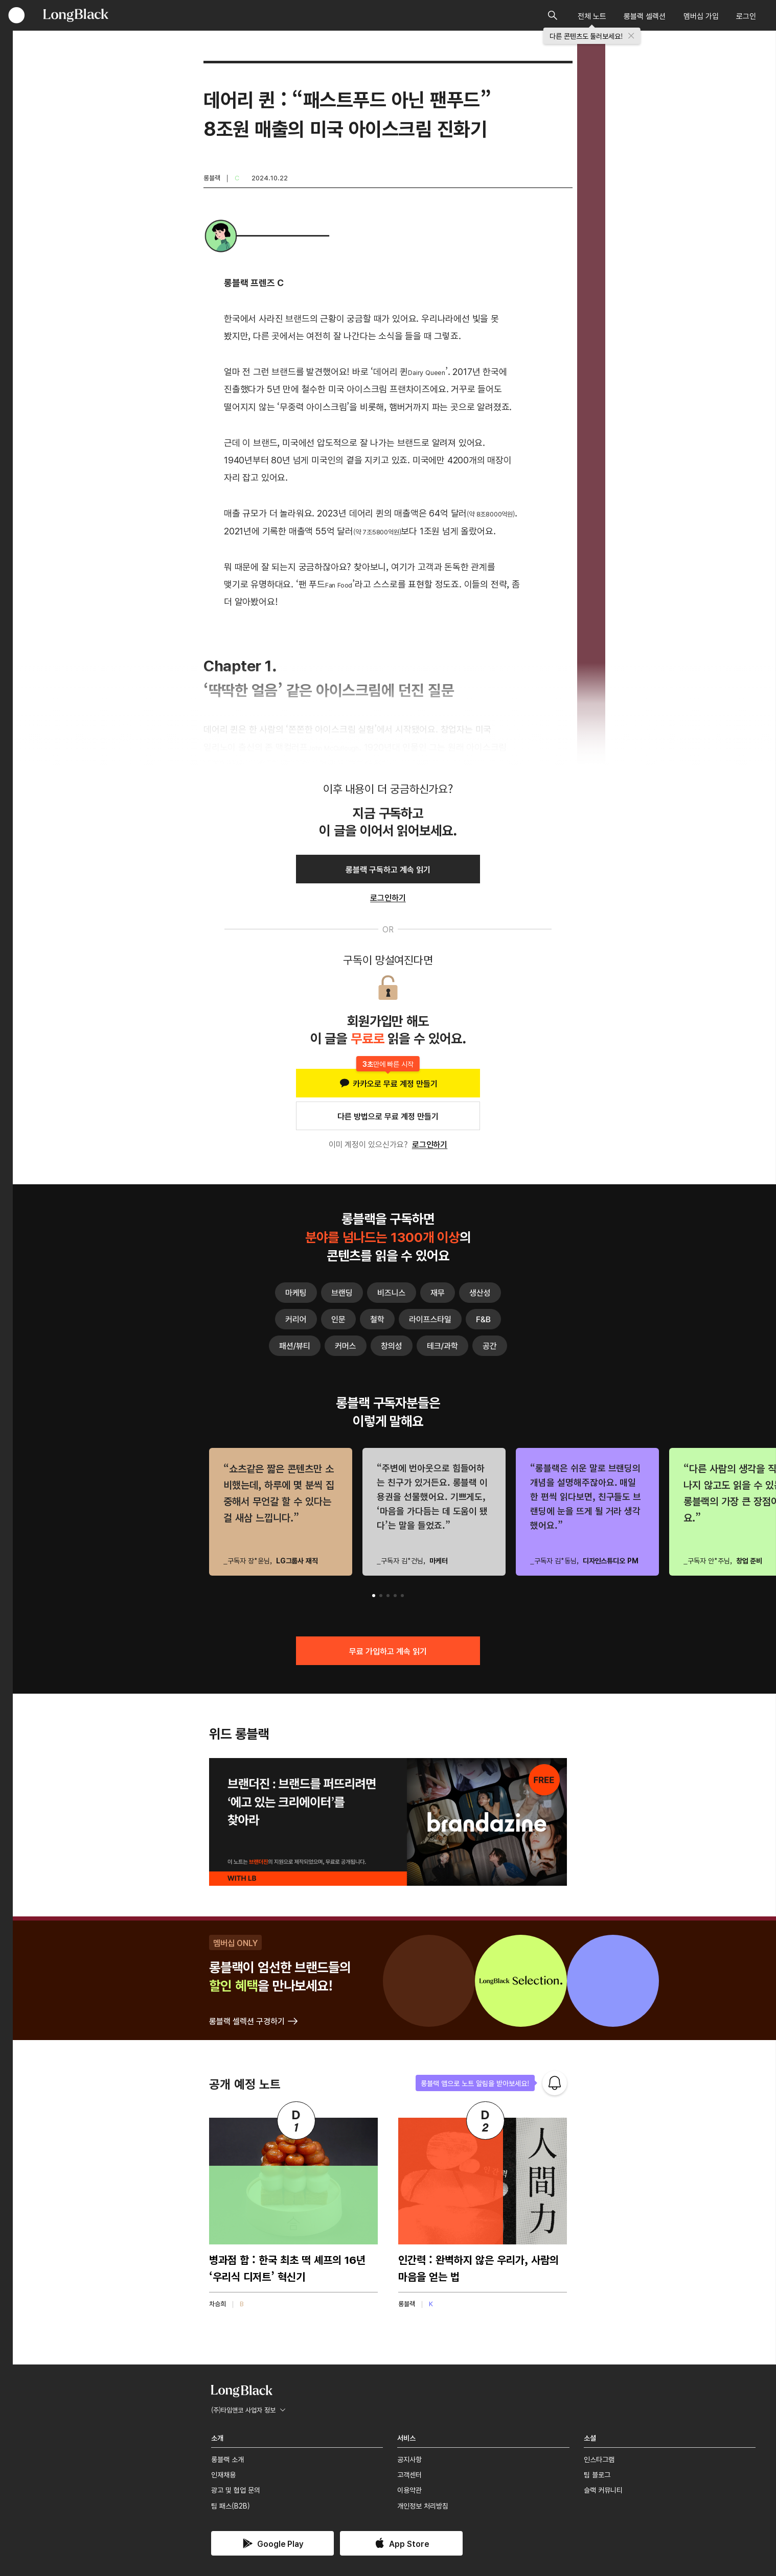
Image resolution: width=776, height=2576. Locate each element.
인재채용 (223, 2474)
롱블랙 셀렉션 (645, 15)
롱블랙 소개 (227, 2459)
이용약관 (409, 2490)
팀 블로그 (597, 2474)
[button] (373, 1595)
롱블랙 (211, 177)
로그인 (746, 15)
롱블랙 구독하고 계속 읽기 (388, 869)
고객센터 (409, 2474)
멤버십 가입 (701, 15)
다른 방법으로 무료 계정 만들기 (387, 1116)
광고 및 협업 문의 (235, 2490)
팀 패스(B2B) (230, 2505)
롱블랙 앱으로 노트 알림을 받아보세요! (475, 2083)
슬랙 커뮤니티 (603, 2490)
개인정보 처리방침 (422, 2505)
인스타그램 (599, 2459)
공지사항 (409, 2459)
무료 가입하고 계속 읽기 (387, 1651)
